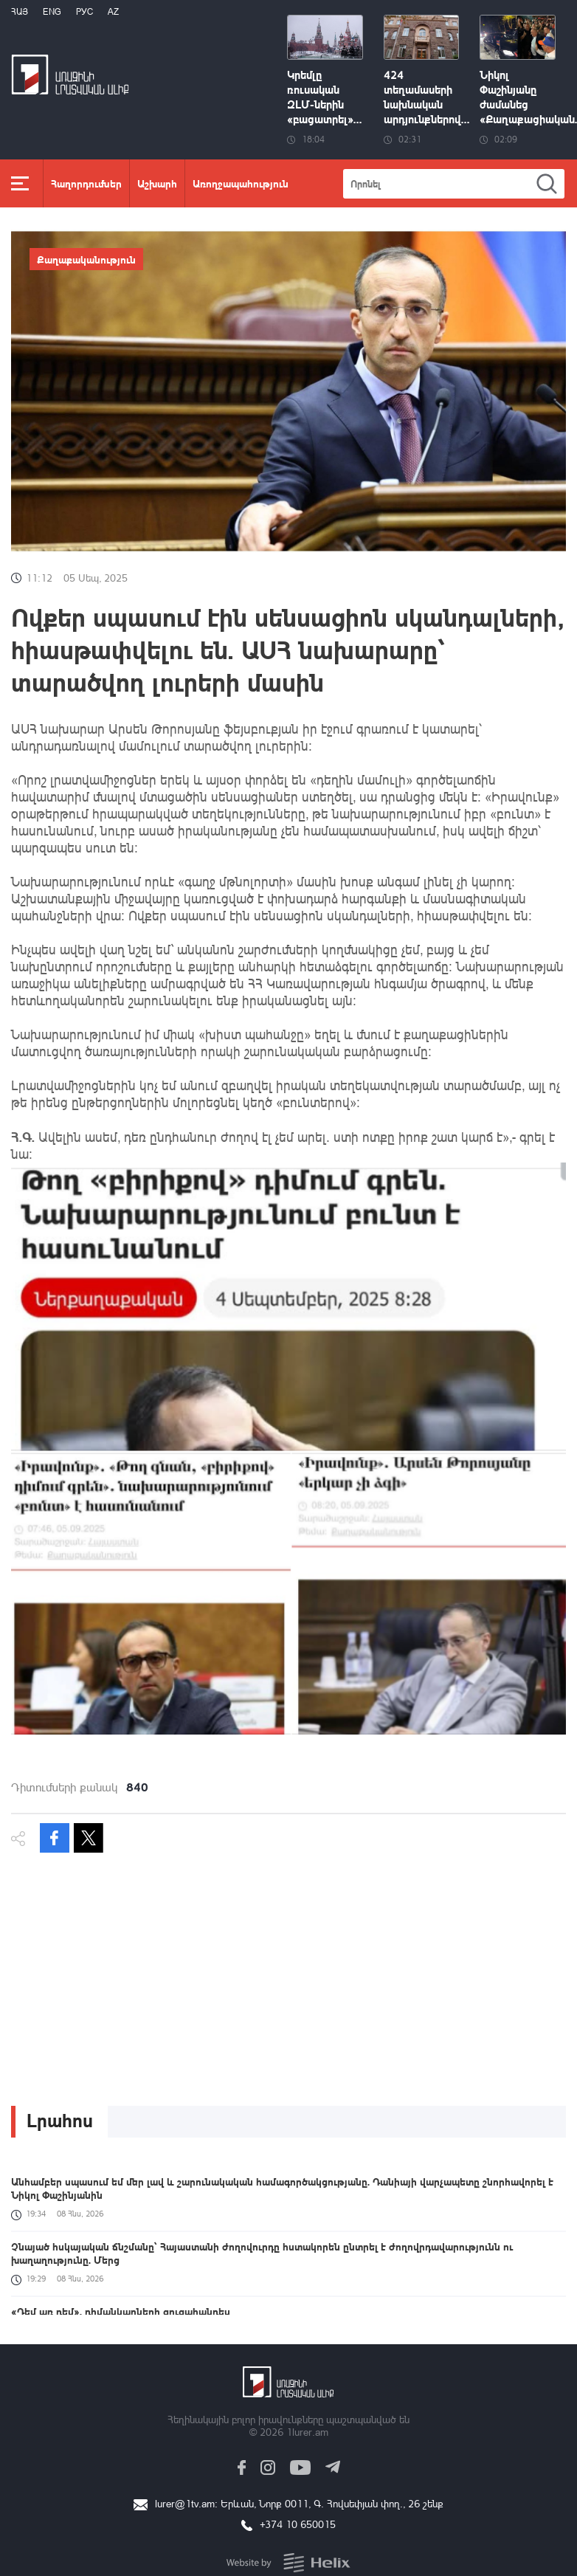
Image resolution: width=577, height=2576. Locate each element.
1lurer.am (307, 2431)
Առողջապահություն (240, 183)
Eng (52, 11)
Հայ (19, 11)
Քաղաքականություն (86, 259)
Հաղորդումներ (86, 183)
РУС (84, 11)
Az (113, 11)
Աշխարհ (157, 183)
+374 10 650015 (298, 2524)
